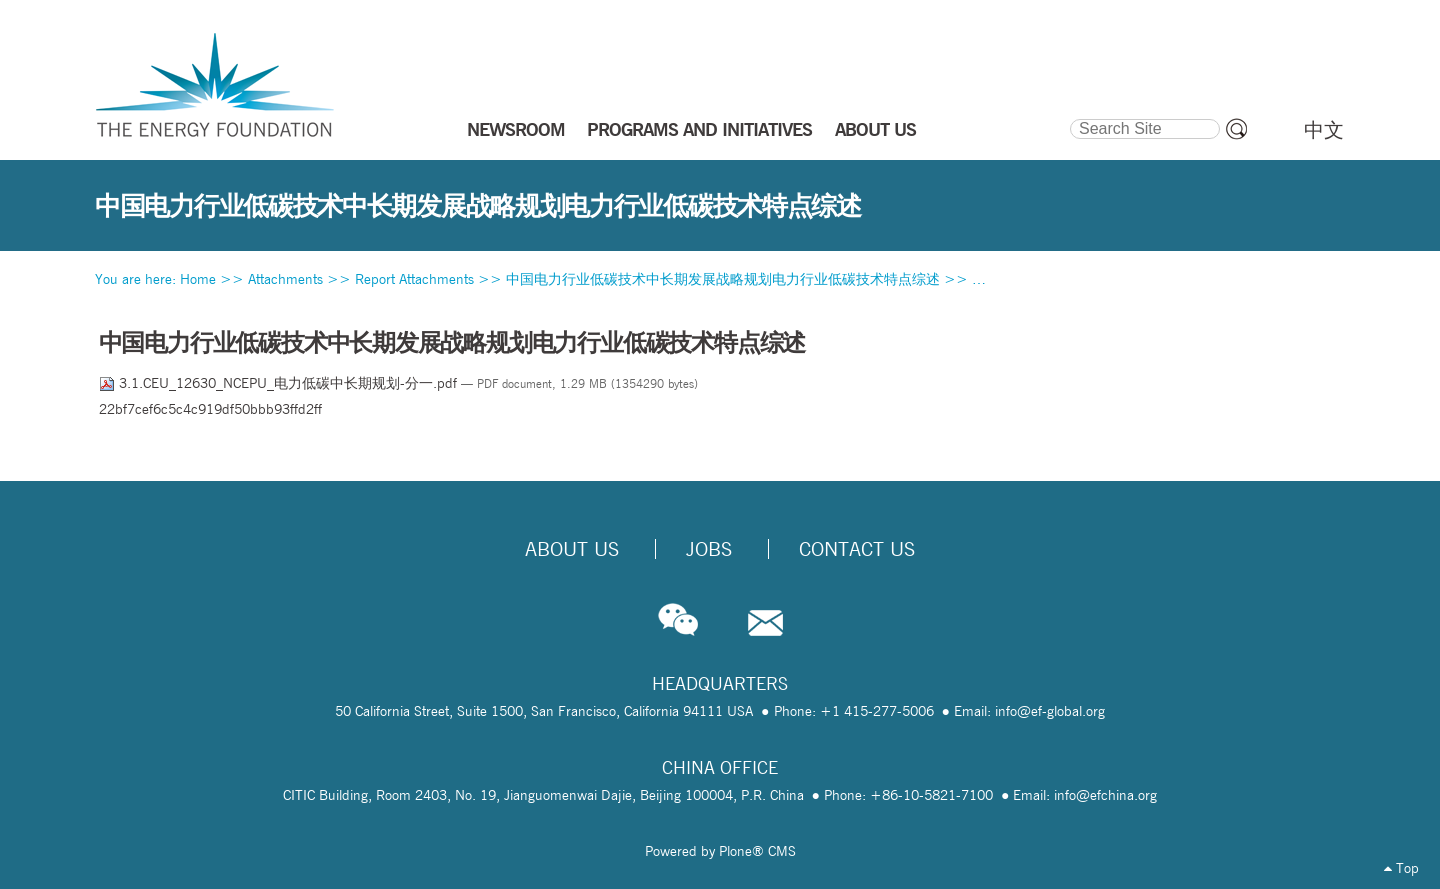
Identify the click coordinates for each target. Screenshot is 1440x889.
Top (1401, 868)
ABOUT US (875, 129)
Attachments (285, 279)
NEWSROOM (516, 129)
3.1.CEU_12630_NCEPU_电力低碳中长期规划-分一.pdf (280, 383)
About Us (572, 549)
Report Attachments (414, 279)
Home (198, 279)
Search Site (1068, 116)
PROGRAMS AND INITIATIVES (699, 129)
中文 (1324, 130)
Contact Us (857, 549)
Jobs (709, 549)
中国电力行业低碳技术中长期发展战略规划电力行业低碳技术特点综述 (723, 279)
